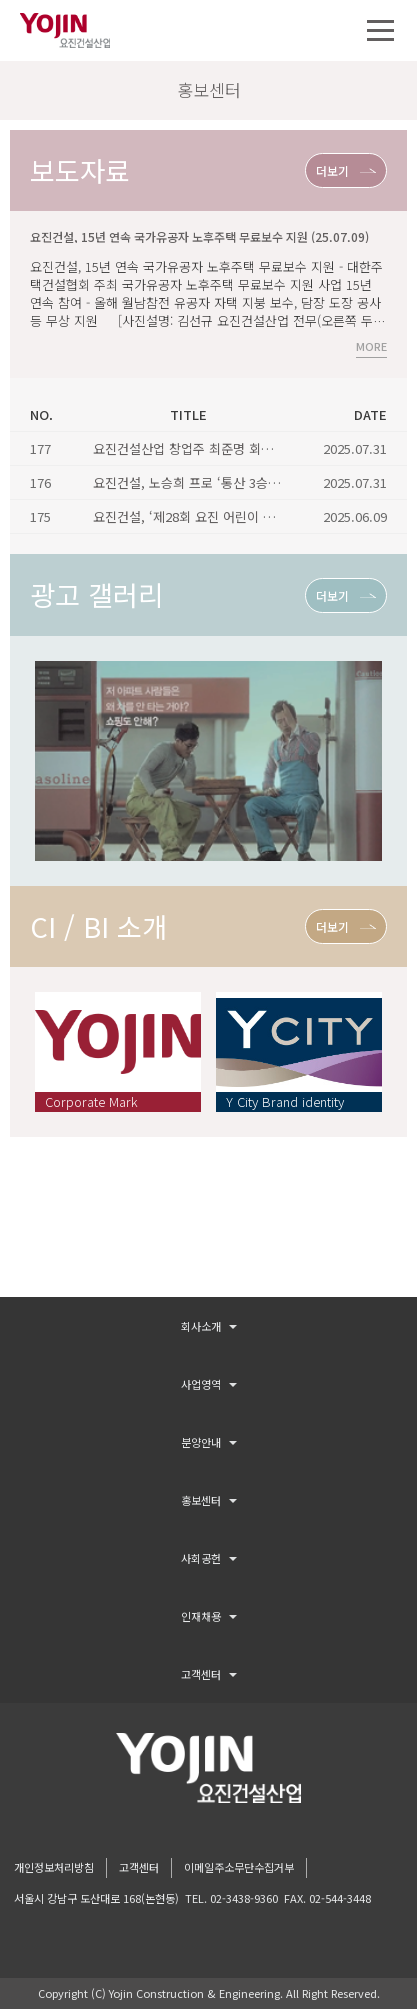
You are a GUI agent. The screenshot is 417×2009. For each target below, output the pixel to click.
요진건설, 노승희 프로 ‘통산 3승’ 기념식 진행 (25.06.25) (247, 482)
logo (208, 1768)
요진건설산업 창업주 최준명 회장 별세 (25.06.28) (228, 448)
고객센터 (139, 1867)
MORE (371, 347)
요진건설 (65, 30)
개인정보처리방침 (54, 1867)
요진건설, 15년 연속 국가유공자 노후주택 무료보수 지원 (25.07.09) (199, 236)
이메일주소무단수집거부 (239, 1867)
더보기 (332, 170)
